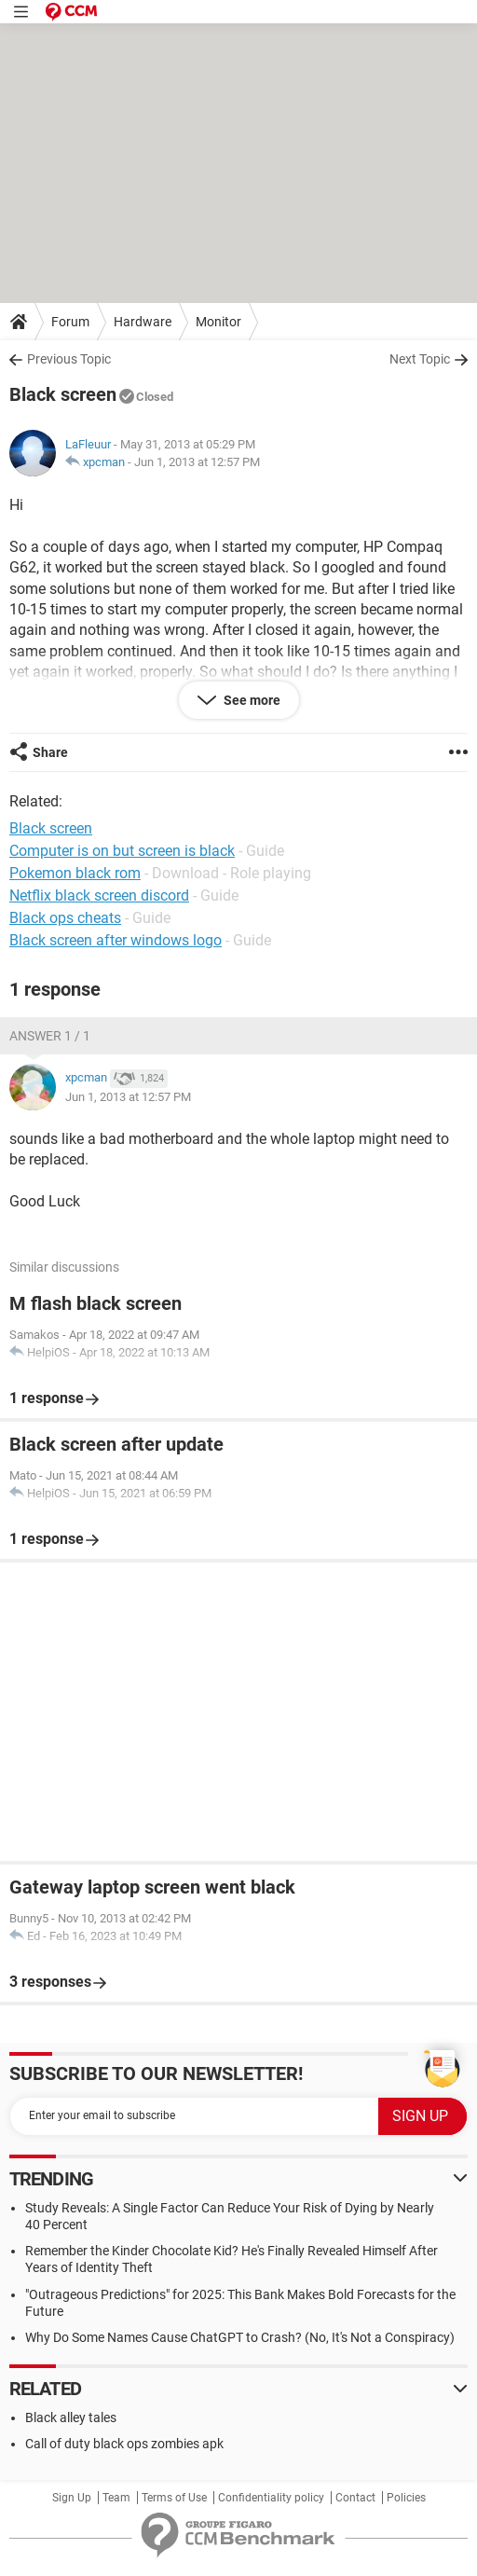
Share (50, 752)
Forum (70, 321)
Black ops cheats (65, 918)
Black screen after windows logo (115, 940)
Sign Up (71, 2497)
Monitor (218, 321)
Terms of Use (174, 2497)
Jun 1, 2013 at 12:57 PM (197, 462)
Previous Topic (69, 358)
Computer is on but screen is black (122, 851)
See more (250, 700)
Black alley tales (70, 2417)
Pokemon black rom (75, 873)
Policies (406, 2497)
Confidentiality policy (271, 2497)
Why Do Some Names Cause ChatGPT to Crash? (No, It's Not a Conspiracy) (240, 2337)
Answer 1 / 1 (49, 1035)
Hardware (142, 321)
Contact (355, 2497)
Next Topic (419, 358)
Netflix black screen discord (99, 895)
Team (116, 2497)
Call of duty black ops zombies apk (124, 2443)
